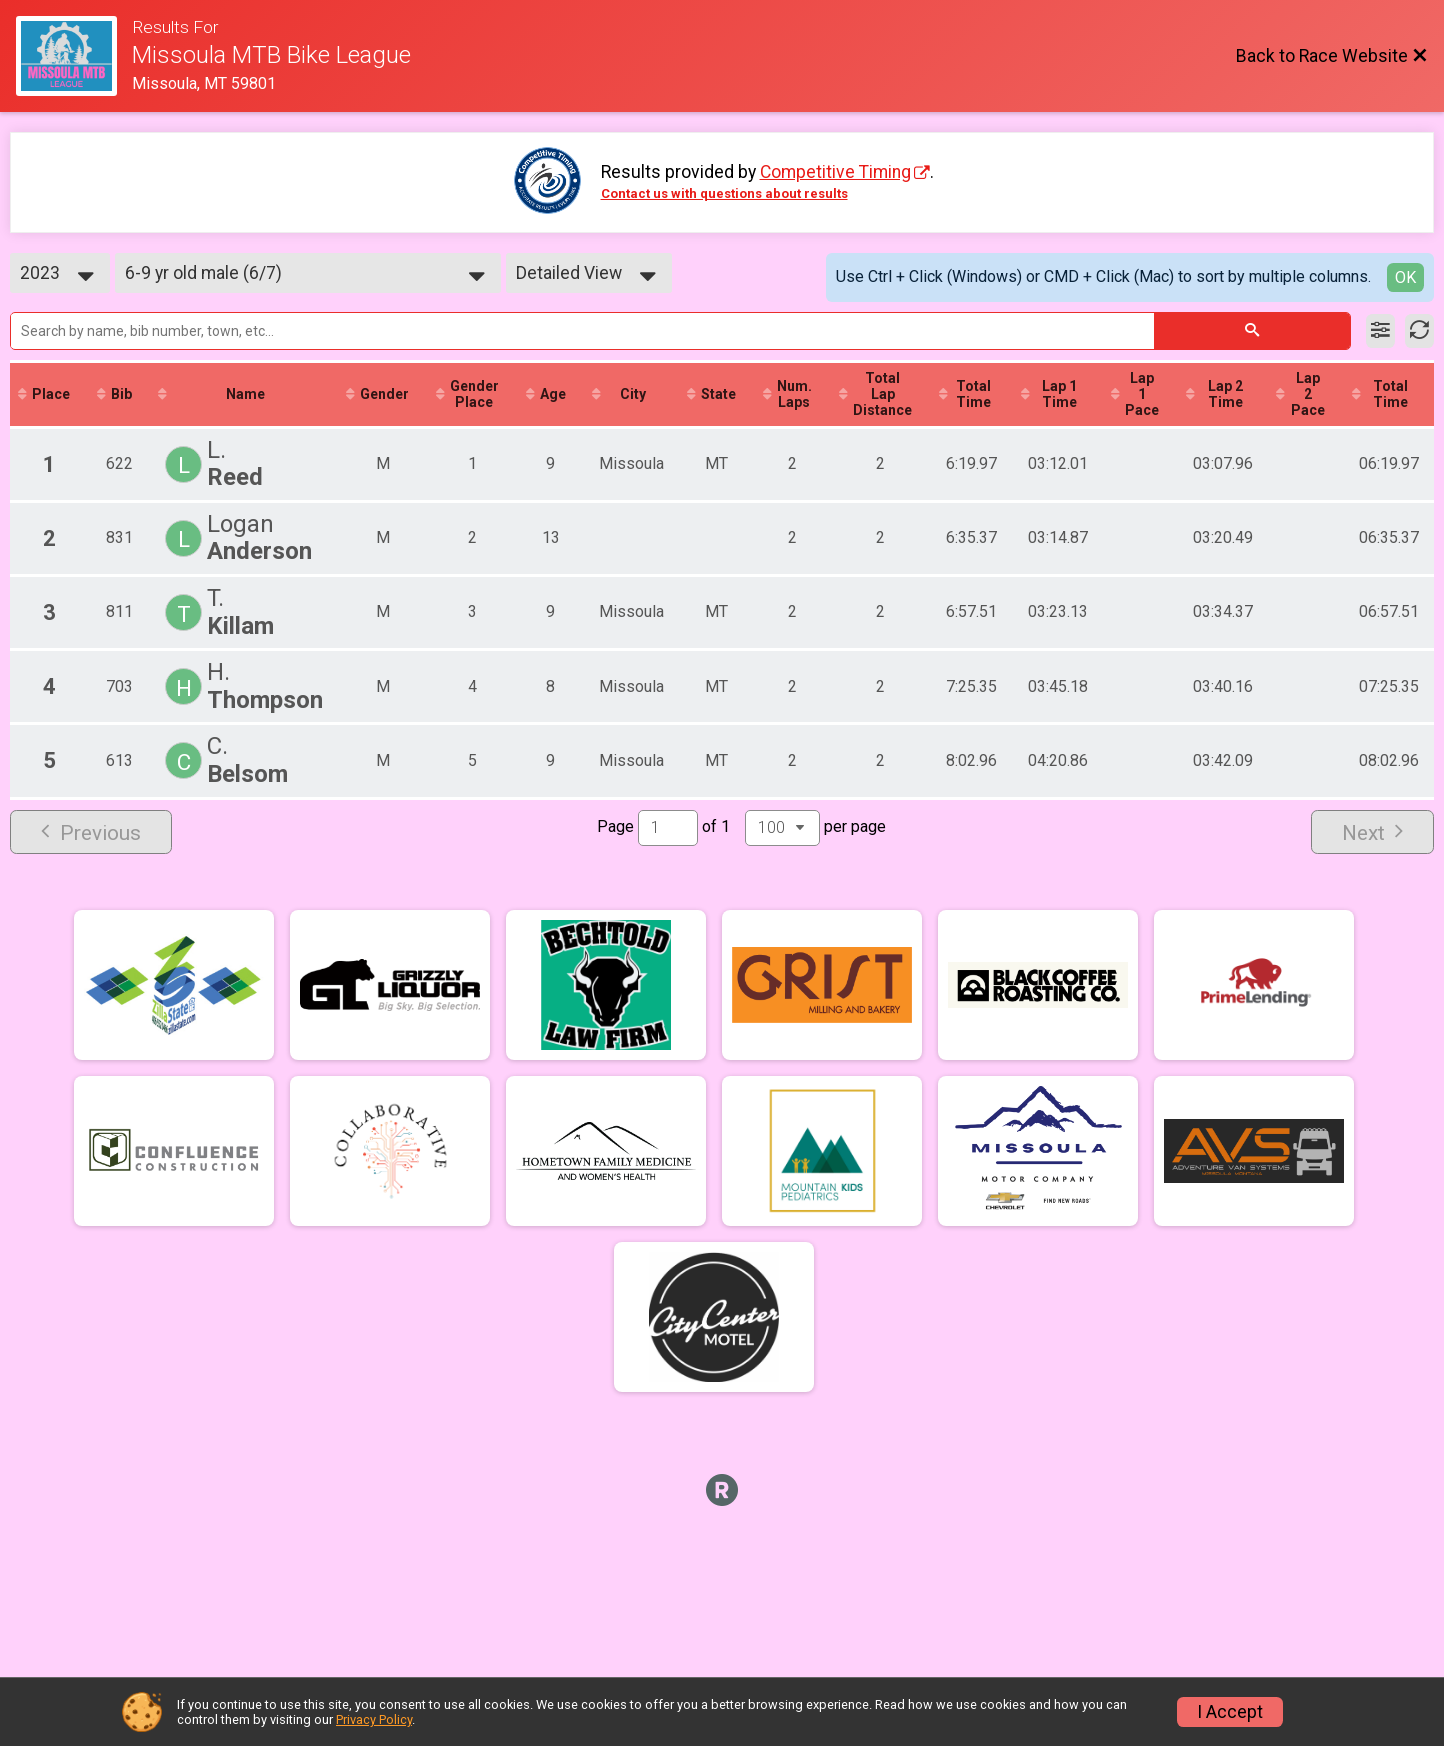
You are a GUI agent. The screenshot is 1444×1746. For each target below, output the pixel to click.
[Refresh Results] (1419, 331)
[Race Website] (74, 56)
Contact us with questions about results (724, 193)
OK (1405, 277)
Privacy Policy (374, 1719)
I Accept (1230, 1712)
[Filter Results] (1380, 331)
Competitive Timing (835, 172)
